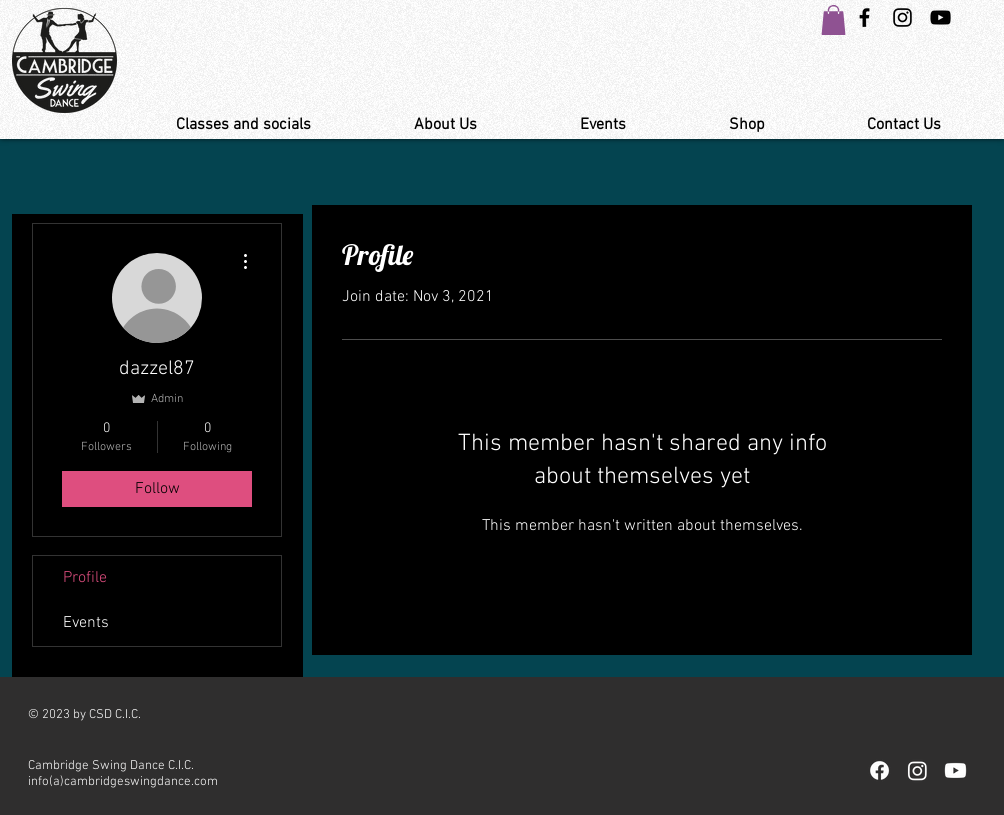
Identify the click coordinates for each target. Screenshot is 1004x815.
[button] (833, 20)
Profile (85, 578)
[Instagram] (917, 770)
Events (86, 623)
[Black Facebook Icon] (864, 17)
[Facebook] (879, 770)
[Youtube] (955, 770)
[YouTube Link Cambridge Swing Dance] (940, 17)
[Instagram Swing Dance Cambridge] (902, 17)
